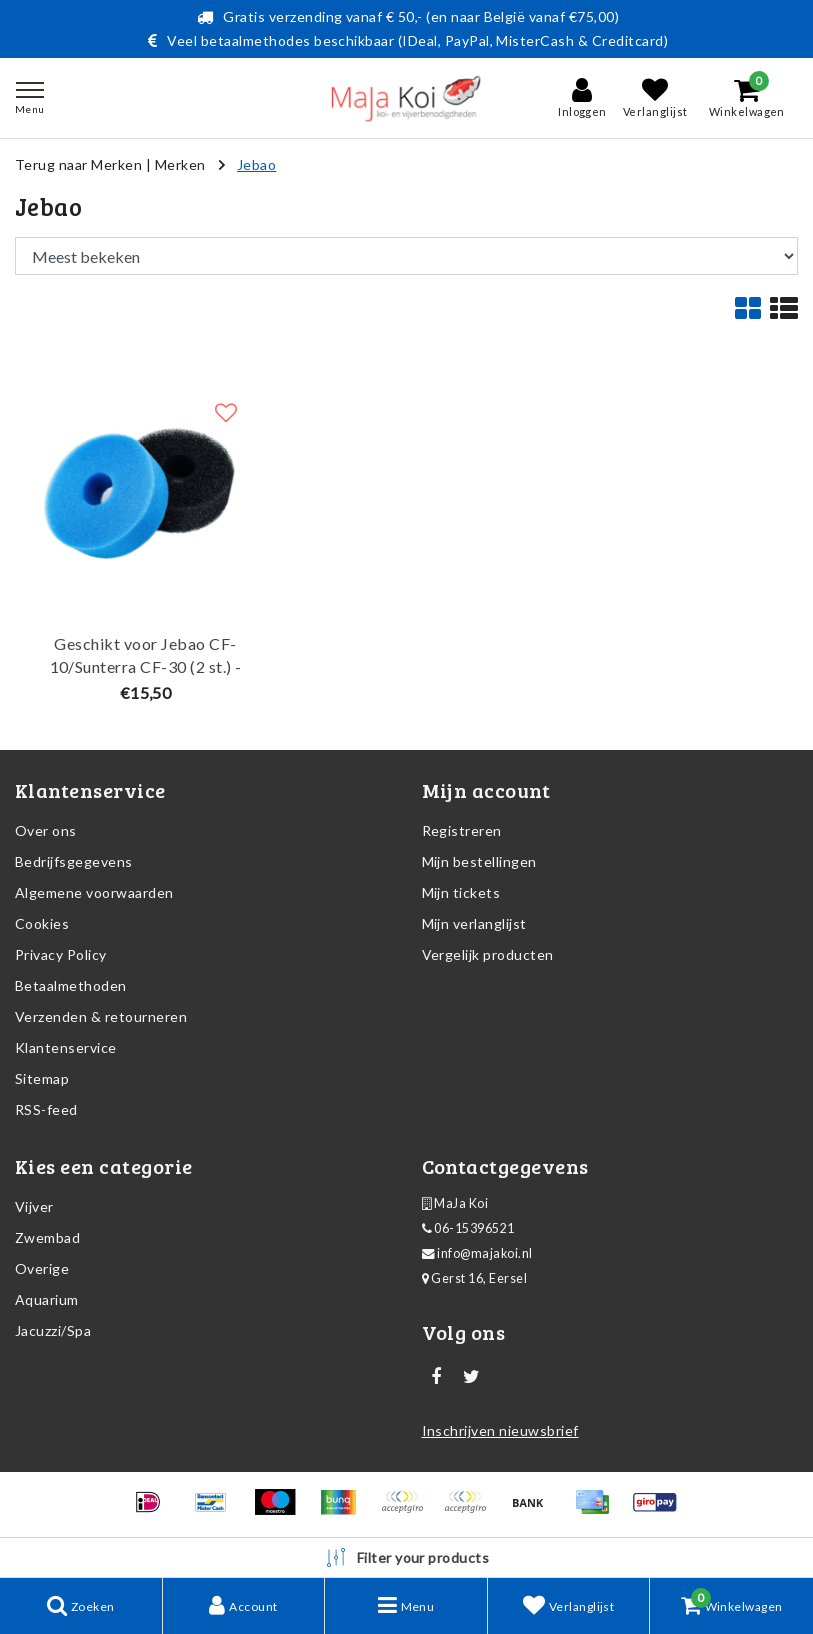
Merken (180, 164)
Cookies (42, 923)
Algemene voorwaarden (94, 892)
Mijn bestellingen (479, 861)
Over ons (46, 830)
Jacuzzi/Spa (53, 1330)
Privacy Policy (61, 954)
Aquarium (47, 1299)
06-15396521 (468, 1228)
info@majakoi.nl (477, 1253)
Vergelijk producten (488, 954)
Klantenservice (66, 1047)
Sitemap (42, 1078)
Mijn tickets (461, 892)
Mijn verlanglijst (474, 923)
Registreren (462, 830)
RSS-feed (46, 1109)
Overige (42, 1268)
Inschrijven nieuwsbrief (500, 1430)
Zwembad (47, 1237)
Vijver (34, 1206)
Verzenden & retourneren (101, 1016)
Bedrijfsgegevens (74, 861)
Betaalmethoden (71, 985)
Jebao (256, 164)
